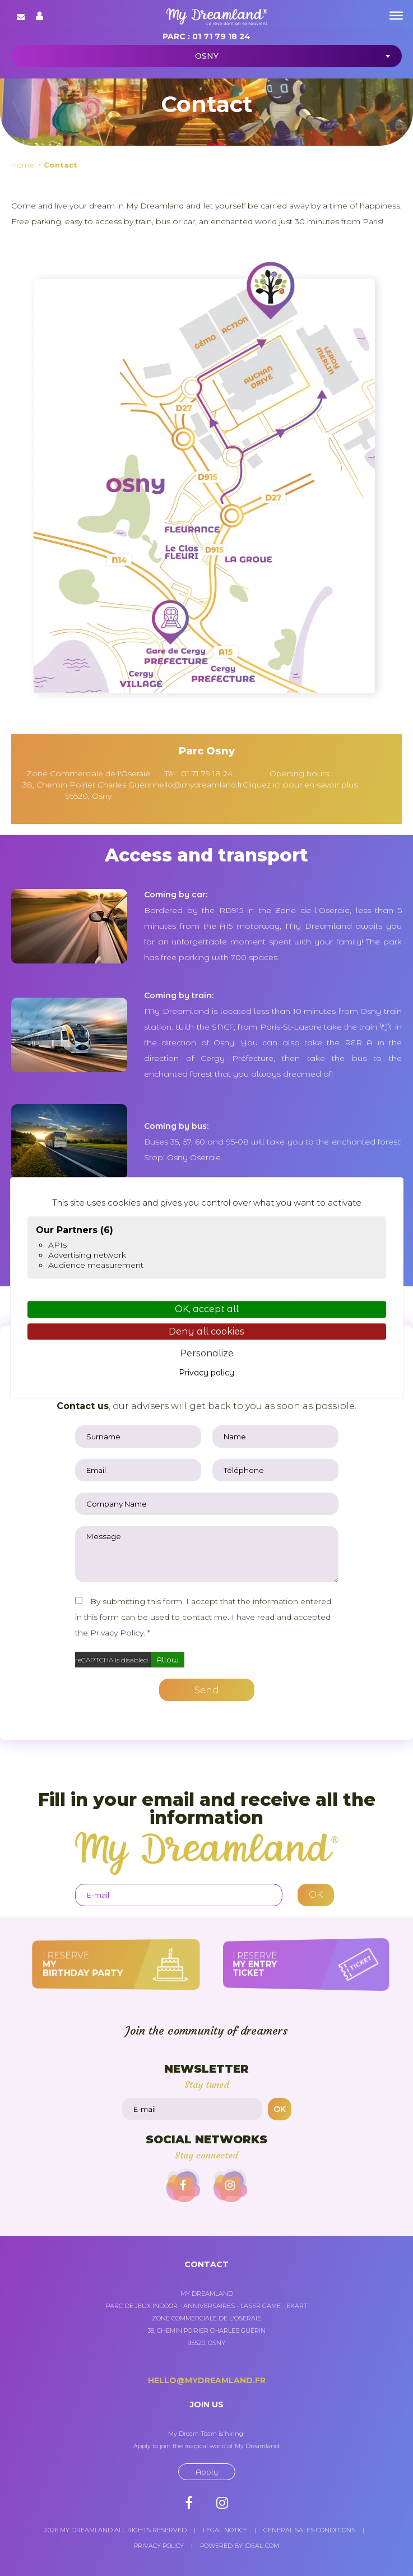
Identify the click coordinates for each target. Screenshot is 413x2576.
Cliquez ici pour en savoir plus (300, 785)
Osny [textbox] (207, 56)
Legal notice (225, 2530)
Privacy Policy (116, 1633)
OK (279, 2109)
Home (22, 164)
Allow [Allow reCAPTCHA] (167, 1659)
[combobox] (206, 56)
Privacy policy (159, 2546)
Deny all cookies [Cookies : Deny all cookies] (206, 1331)
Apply (207, 2471)
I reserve (101, 1964)
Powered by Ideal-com (239, 2546)
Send (206, 1690)
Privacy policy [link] (206, 1373)
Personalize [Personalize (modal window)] (207, 1353)
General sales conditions (309, 2530)
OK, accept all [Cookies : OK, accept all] (207, 1309)
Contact (60, 164)
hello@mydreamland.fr (198, 785)
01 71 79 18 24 (221, 36)
